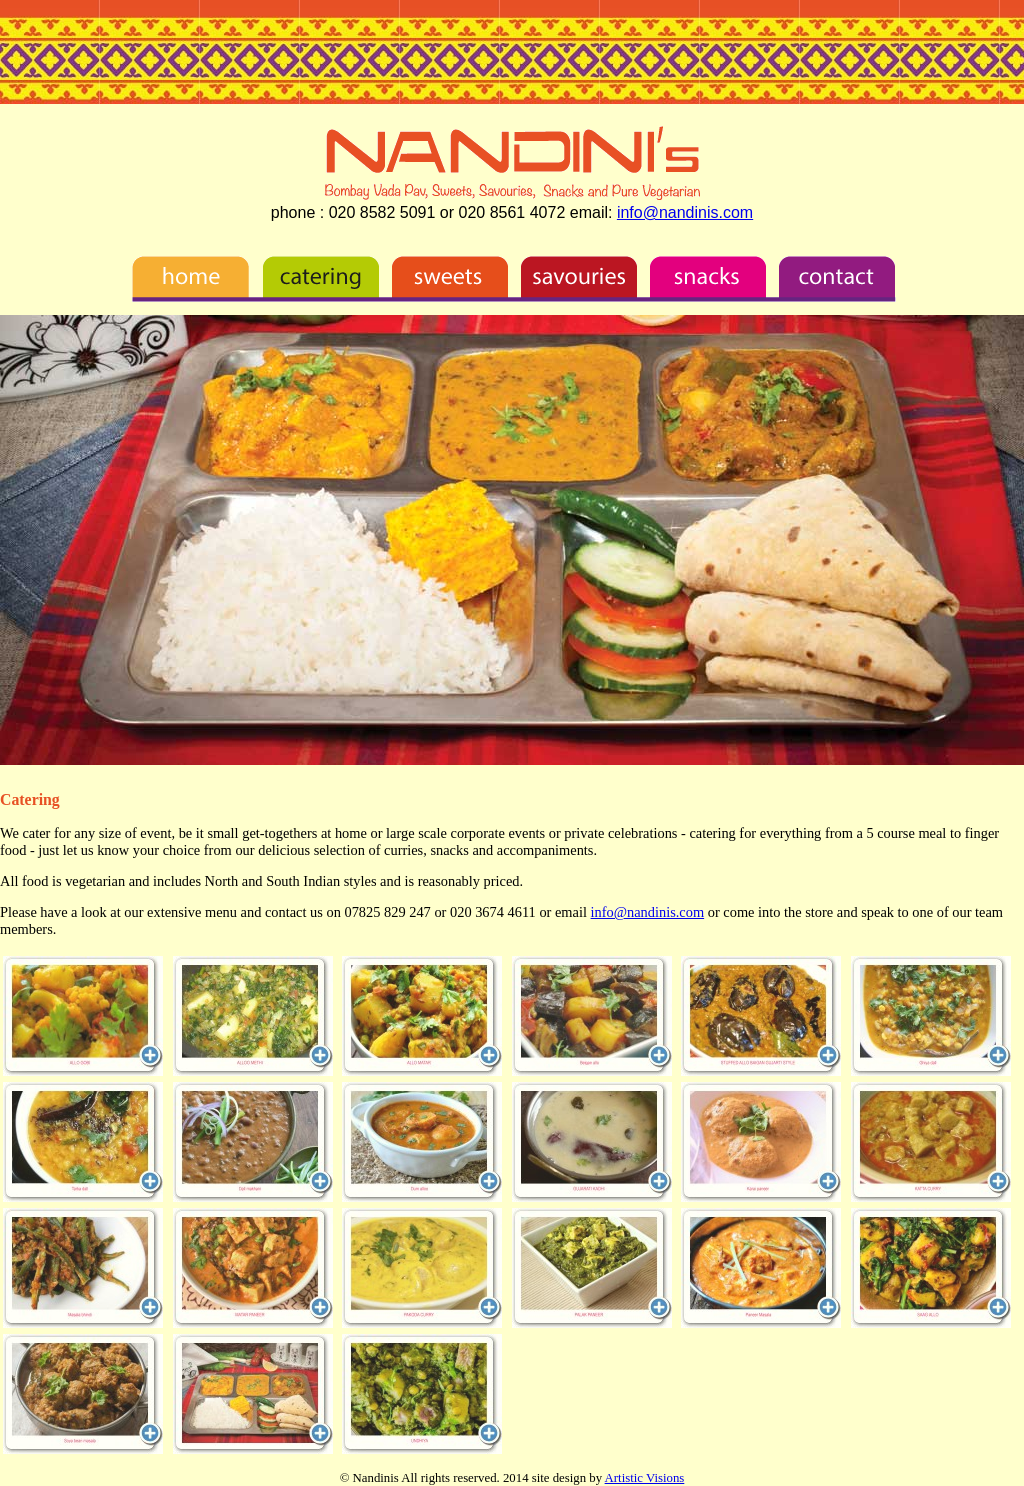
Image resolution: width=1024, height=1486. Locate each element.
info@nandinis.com (685, 212)
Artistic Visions (645, 1478)
